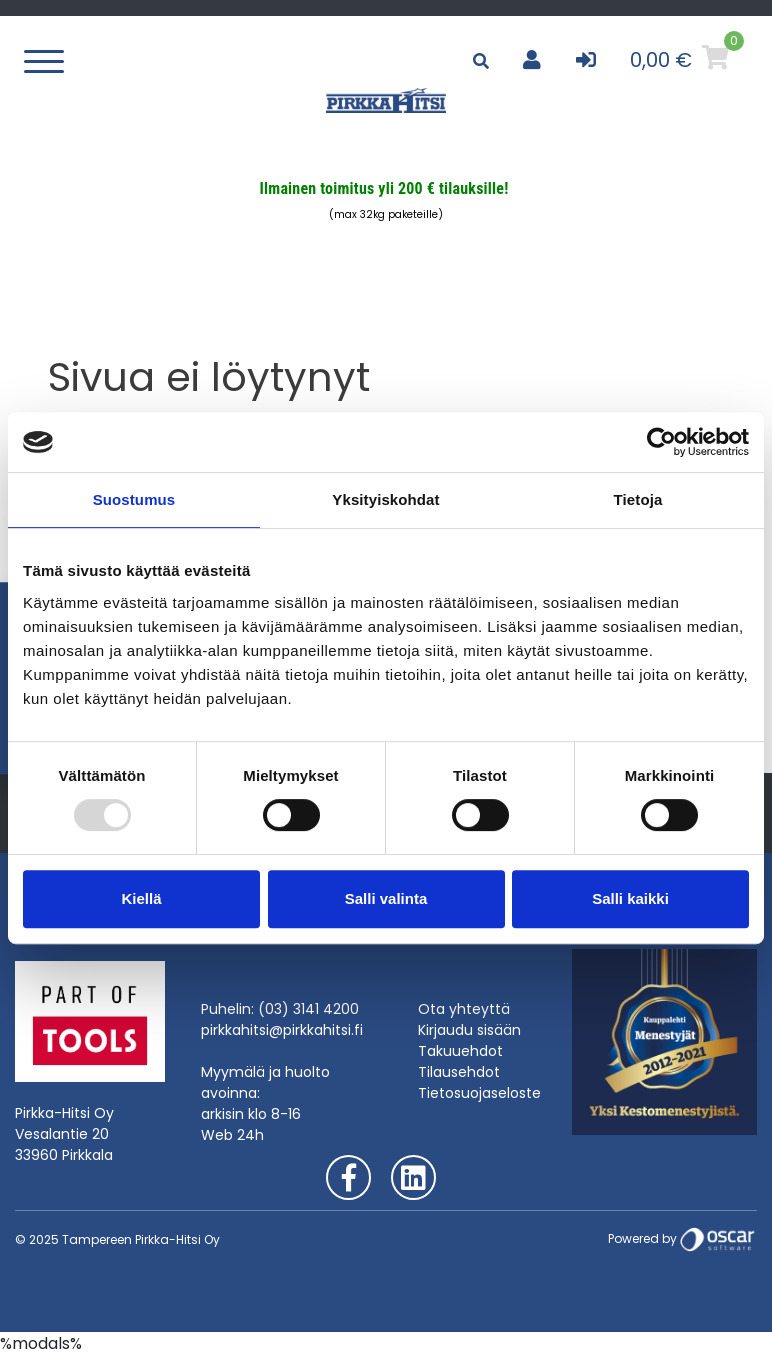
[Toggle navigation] (49, 60)
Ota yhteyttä (464, 1009)
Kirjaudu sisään (469, 1030)
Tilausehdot (459, 1072)
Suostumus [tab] (134, 499)
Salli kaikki (630, 898)
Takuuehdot (460, 1051)
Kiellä (141, 898)
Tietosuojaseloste (479, 1093)
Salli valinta (386, 898)
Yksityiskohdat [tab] (385, 499)
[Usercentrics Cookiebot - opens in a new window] (661, 442)
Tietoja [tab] (638, 499)
